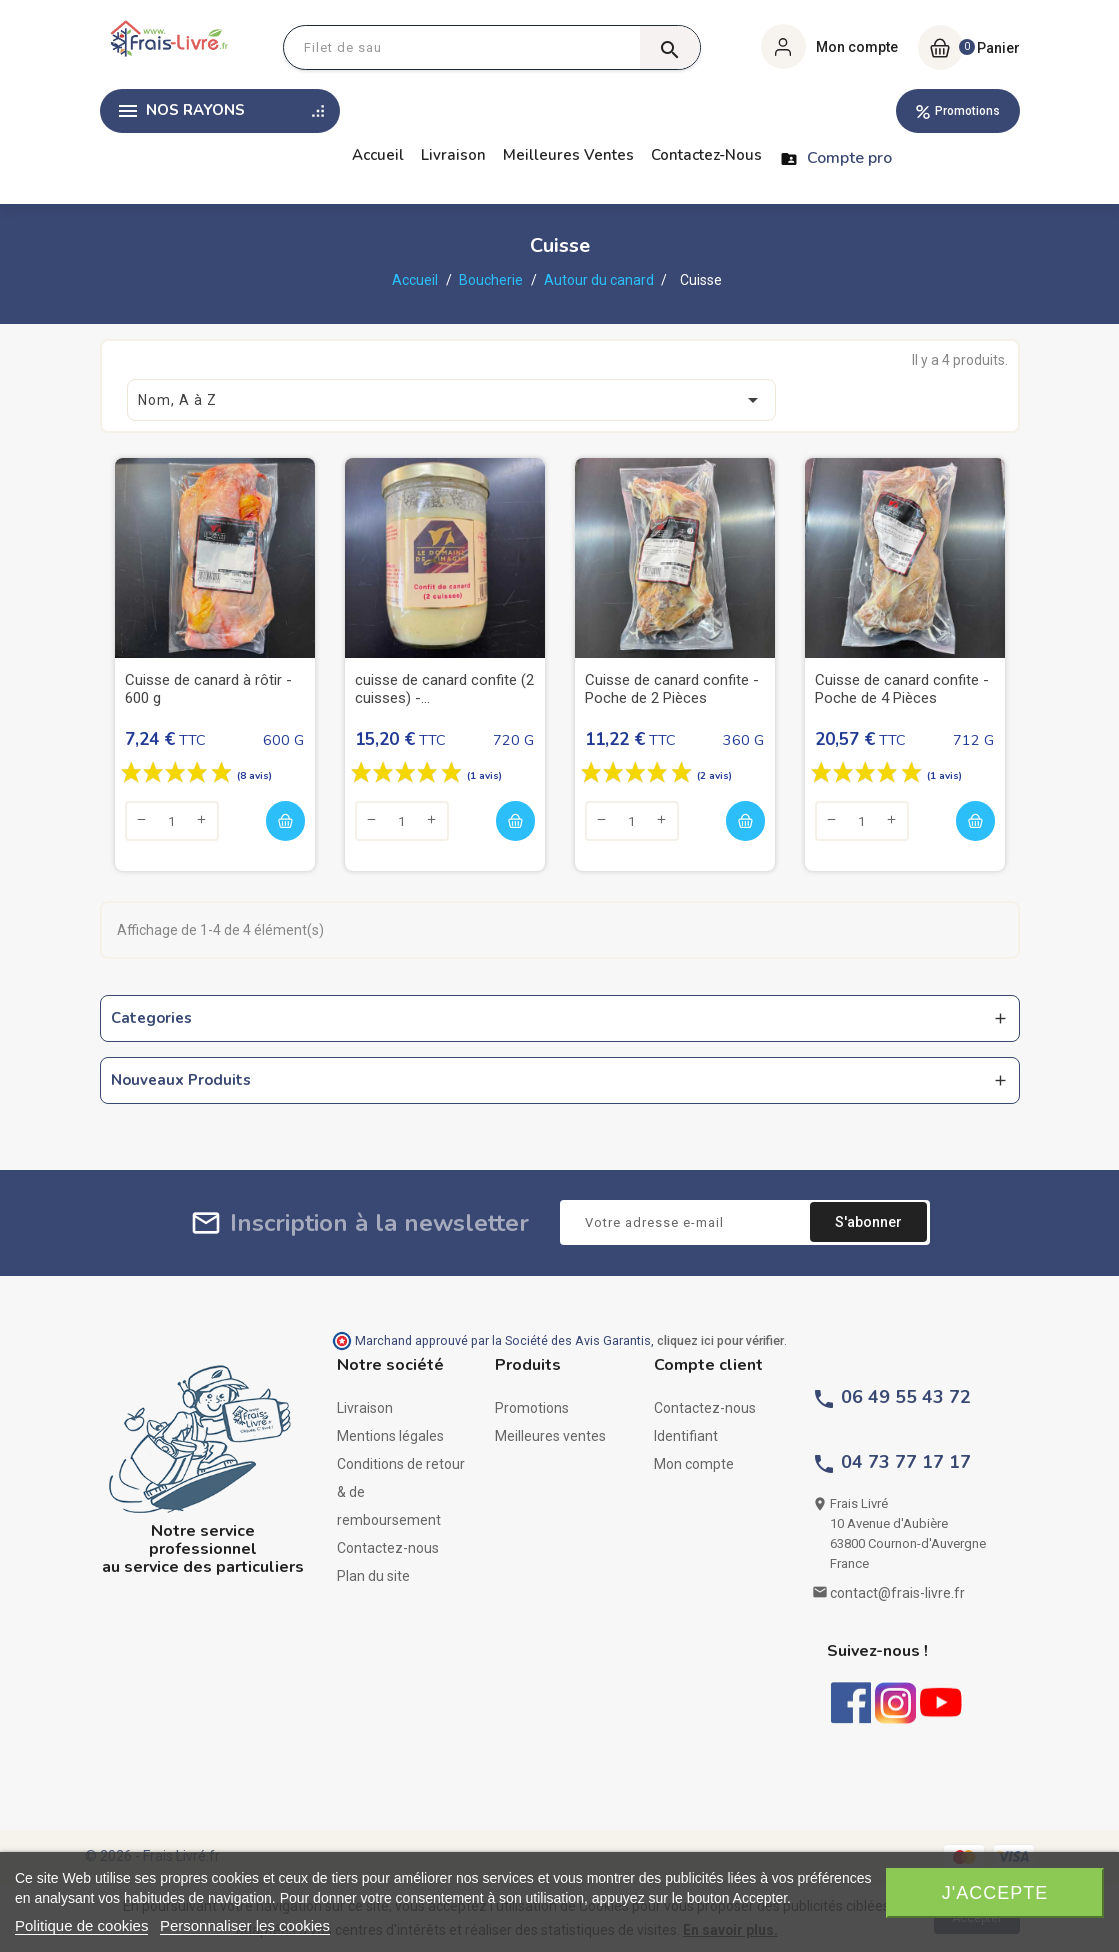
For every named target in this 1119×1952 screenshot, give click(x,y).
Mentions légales (390, 1436)
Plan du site (373, 1576)
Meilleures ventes (568, 155)
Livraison (453, 155)
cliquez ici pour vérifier (720, 1340)
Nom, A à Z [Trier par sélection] (452, 400)
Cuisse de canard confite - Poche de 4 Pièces (902, 689)
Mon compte (694, 1464)
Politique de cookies (81, 1925)
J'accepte (995, 1893)
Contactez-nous (706, 155)
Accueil (378, 155)
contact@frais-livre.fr (897, 1593)
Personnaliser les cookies (245, 1925)
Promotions (967, 111)
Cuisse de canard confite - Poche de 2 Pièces (672, 689)
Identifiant (686, 1436)
